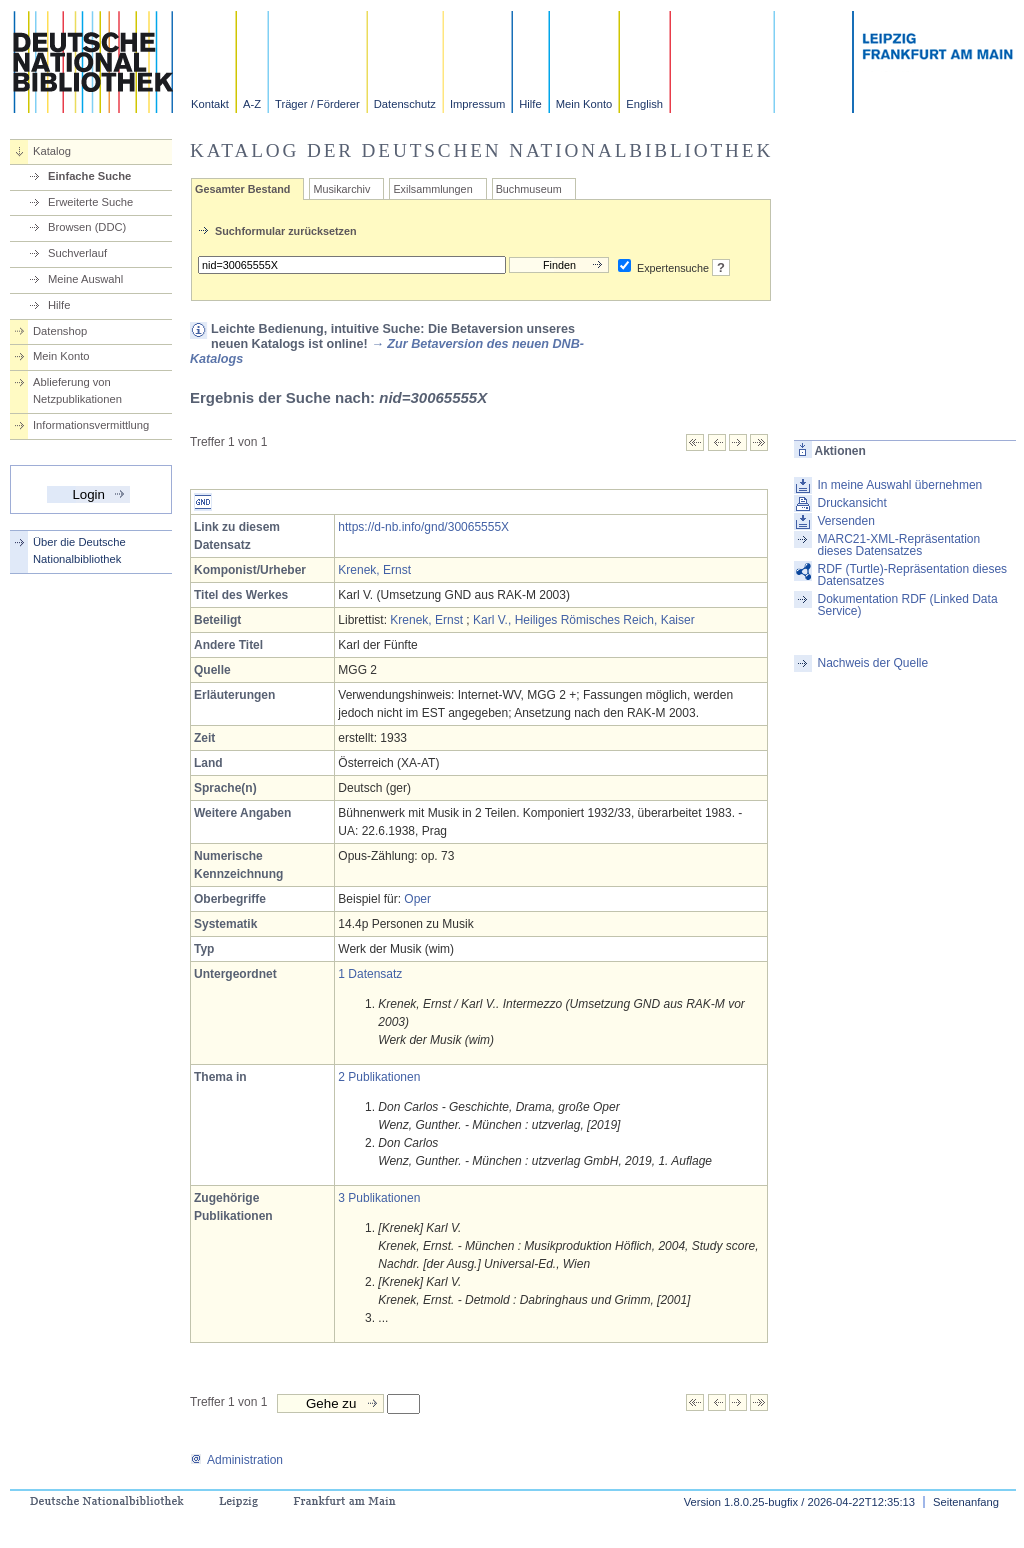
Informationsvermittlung (91, 425)
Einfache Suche (89, 176)
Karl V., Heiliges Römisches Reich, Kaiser (584, 620)
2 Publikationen (379, 1077)
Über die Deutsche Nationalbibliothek (79, 550)
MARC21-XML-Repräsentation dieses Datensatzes (898, 545)
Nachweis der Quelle (872, 663)
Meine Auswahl (85, 279)
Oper (417, 899)
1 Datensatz (370, 974)
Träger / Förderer (317, 104)
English (644, 104)
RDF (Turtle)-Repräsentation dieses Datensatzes (912, 575)
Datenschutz (405, 104)
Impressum (477, 104)
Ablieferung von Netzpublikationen (77, 390)
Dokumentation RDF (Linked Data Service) (907, 605)
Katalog (52, 151)
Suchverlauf (77, 253)
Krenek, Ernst (374, 570)
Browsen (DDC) (87, 227)
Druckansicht (851, 503)
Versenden (845, 521)
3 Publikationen (379, 1198)
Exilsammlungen (432, 189)
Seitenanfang (966, 1502)
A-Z (252, 104)
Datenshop (60, 331)
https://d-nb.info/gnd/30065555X (423, 527)
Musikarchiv (341, 189)
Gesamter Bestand (242, 189)
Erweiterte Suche (90, 202)
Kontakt (210, 104)
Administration (236, 1460)
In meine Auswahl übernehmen (899, 485)
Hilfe (530, 104)
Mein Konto (584, 104)
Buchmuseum (529, 189)
